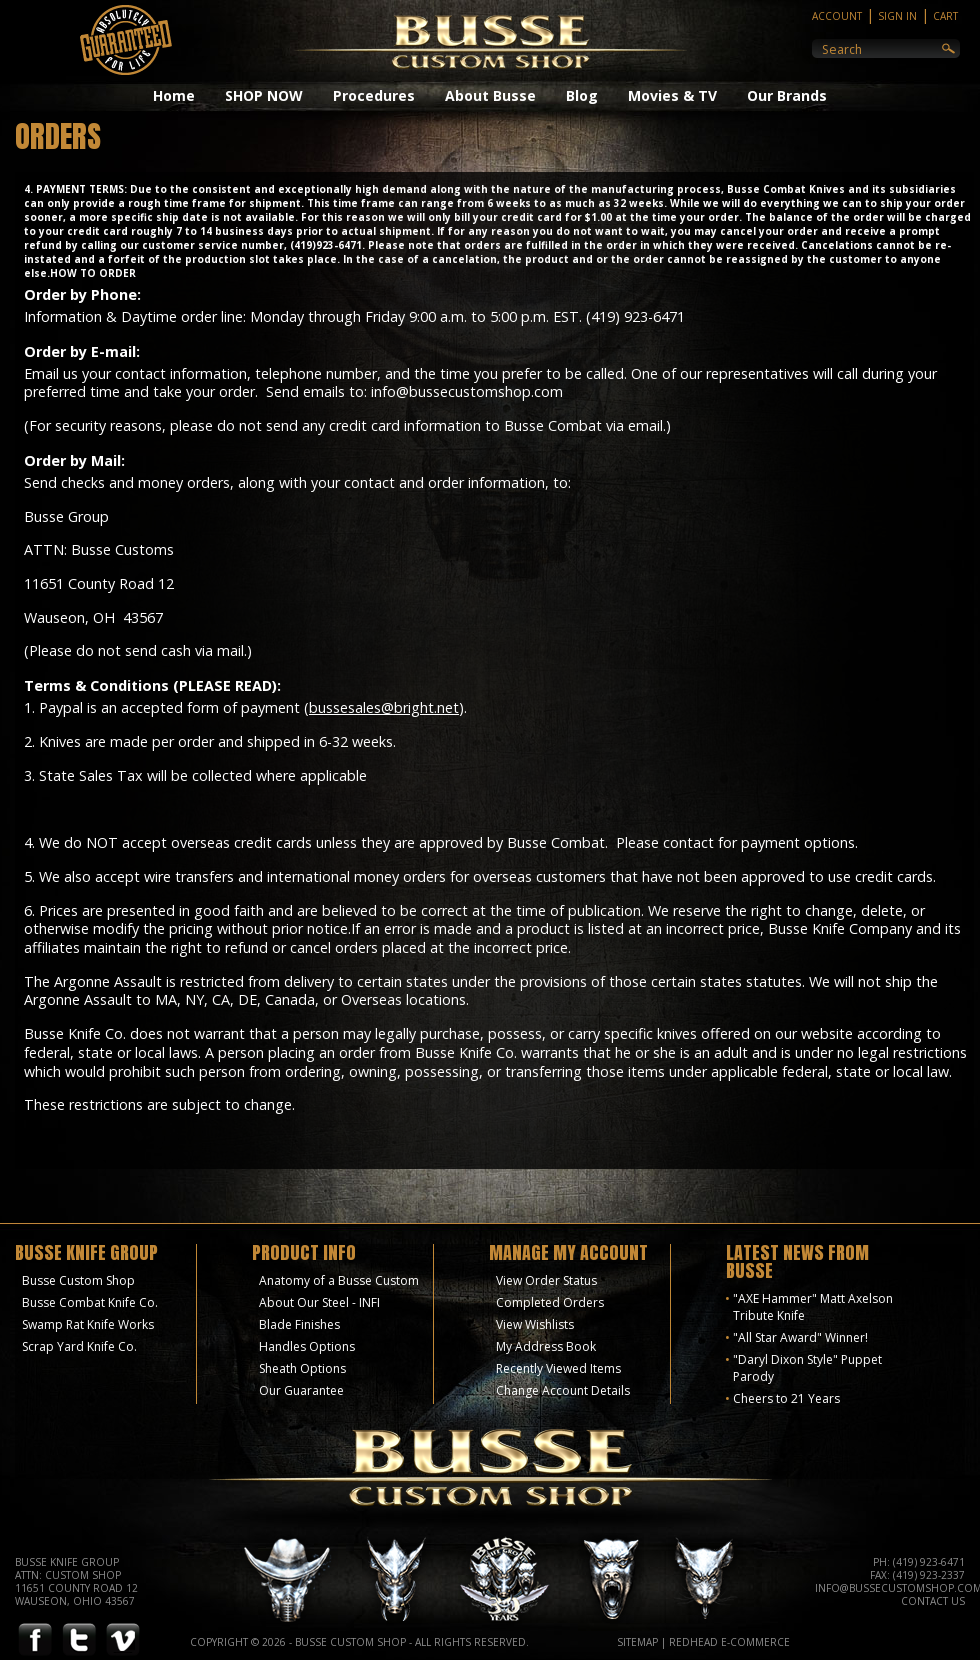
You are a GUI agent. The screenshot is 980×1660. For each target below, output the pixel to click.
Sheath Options (302, 1368)
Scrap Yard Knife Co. (79, 1346)
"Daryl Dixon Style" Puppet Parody (807, 1368)
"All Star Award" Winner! (800, 1337)
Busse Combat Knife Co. (90, 1302)
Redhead (693, 1642)
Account (837, 16)
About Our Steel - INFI (319, 1302)
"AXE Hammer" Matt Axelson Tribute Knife (813, 1307)
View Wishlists (535, 1324)
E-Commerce (755, 1642)
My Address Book (546, 1346)
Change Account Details (563, 1390)
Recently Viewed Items (558, 1368)
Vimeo (123, 1640)
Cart (945, 16)
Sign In (897, 16)
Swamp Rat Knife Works (88, 1324)
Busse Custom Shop (78, 1280)
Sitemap (637, 1642)
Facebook (35, 1640)
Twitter (79, 1640)
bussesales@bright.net (384, 707)
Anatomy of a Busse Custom (339, 1280)
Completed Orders (550, 1302)
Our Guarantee (301, 1390)
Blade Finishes (299, 1324)
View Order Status (546, 1280)
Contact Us (933, 1601)
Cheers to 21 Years (786, 1398)
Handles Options (307, 1346)
